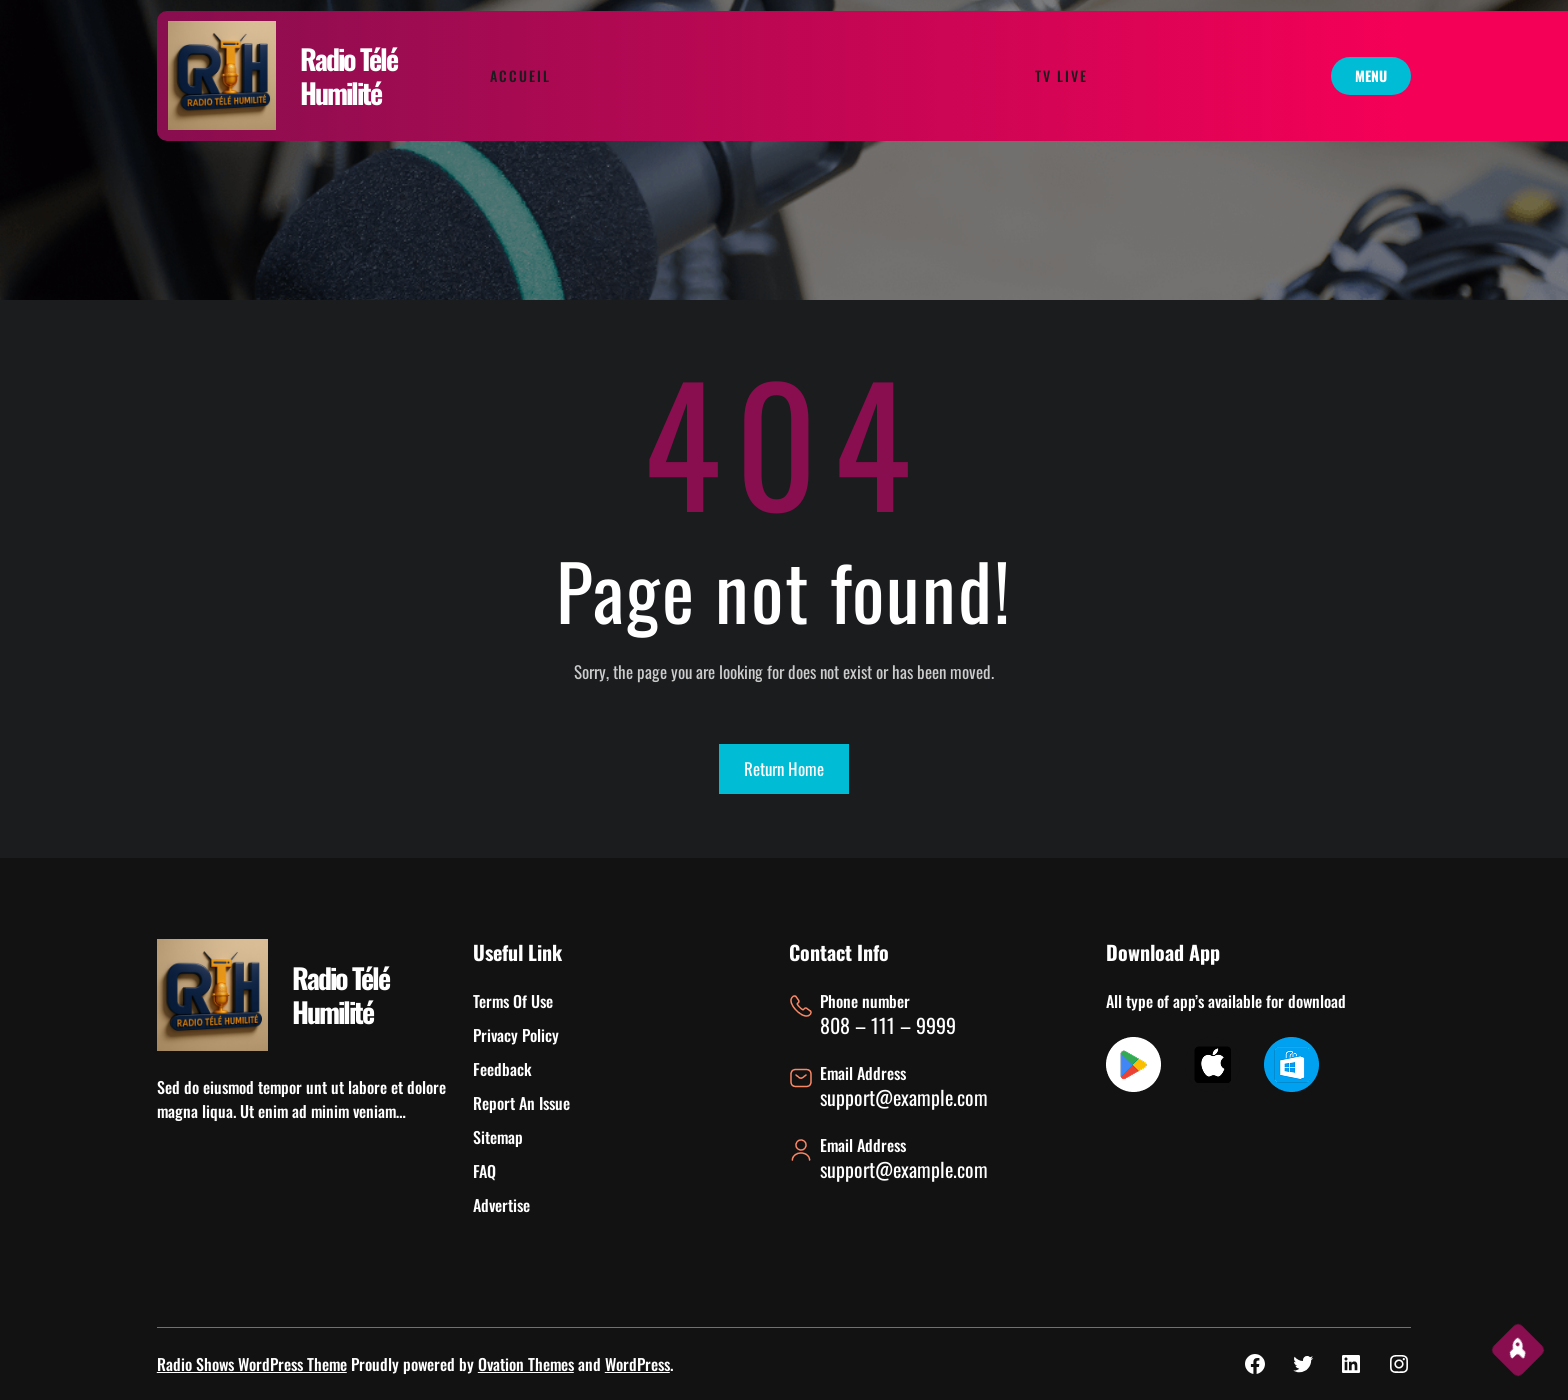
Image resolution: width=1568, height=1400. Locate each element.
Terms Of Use (513, 1001)
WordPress (637, 1364)
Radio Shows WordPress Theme (252, 1364)
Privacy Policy (516, 1035)
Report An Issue (521, 1103)
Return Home (784, 768)
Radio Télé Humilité (348, 75)
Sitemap (498, 1137)
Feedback (502, 1069)
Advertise (501, 1205)
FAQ (484, 1171)
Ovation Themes (526, 1364)
